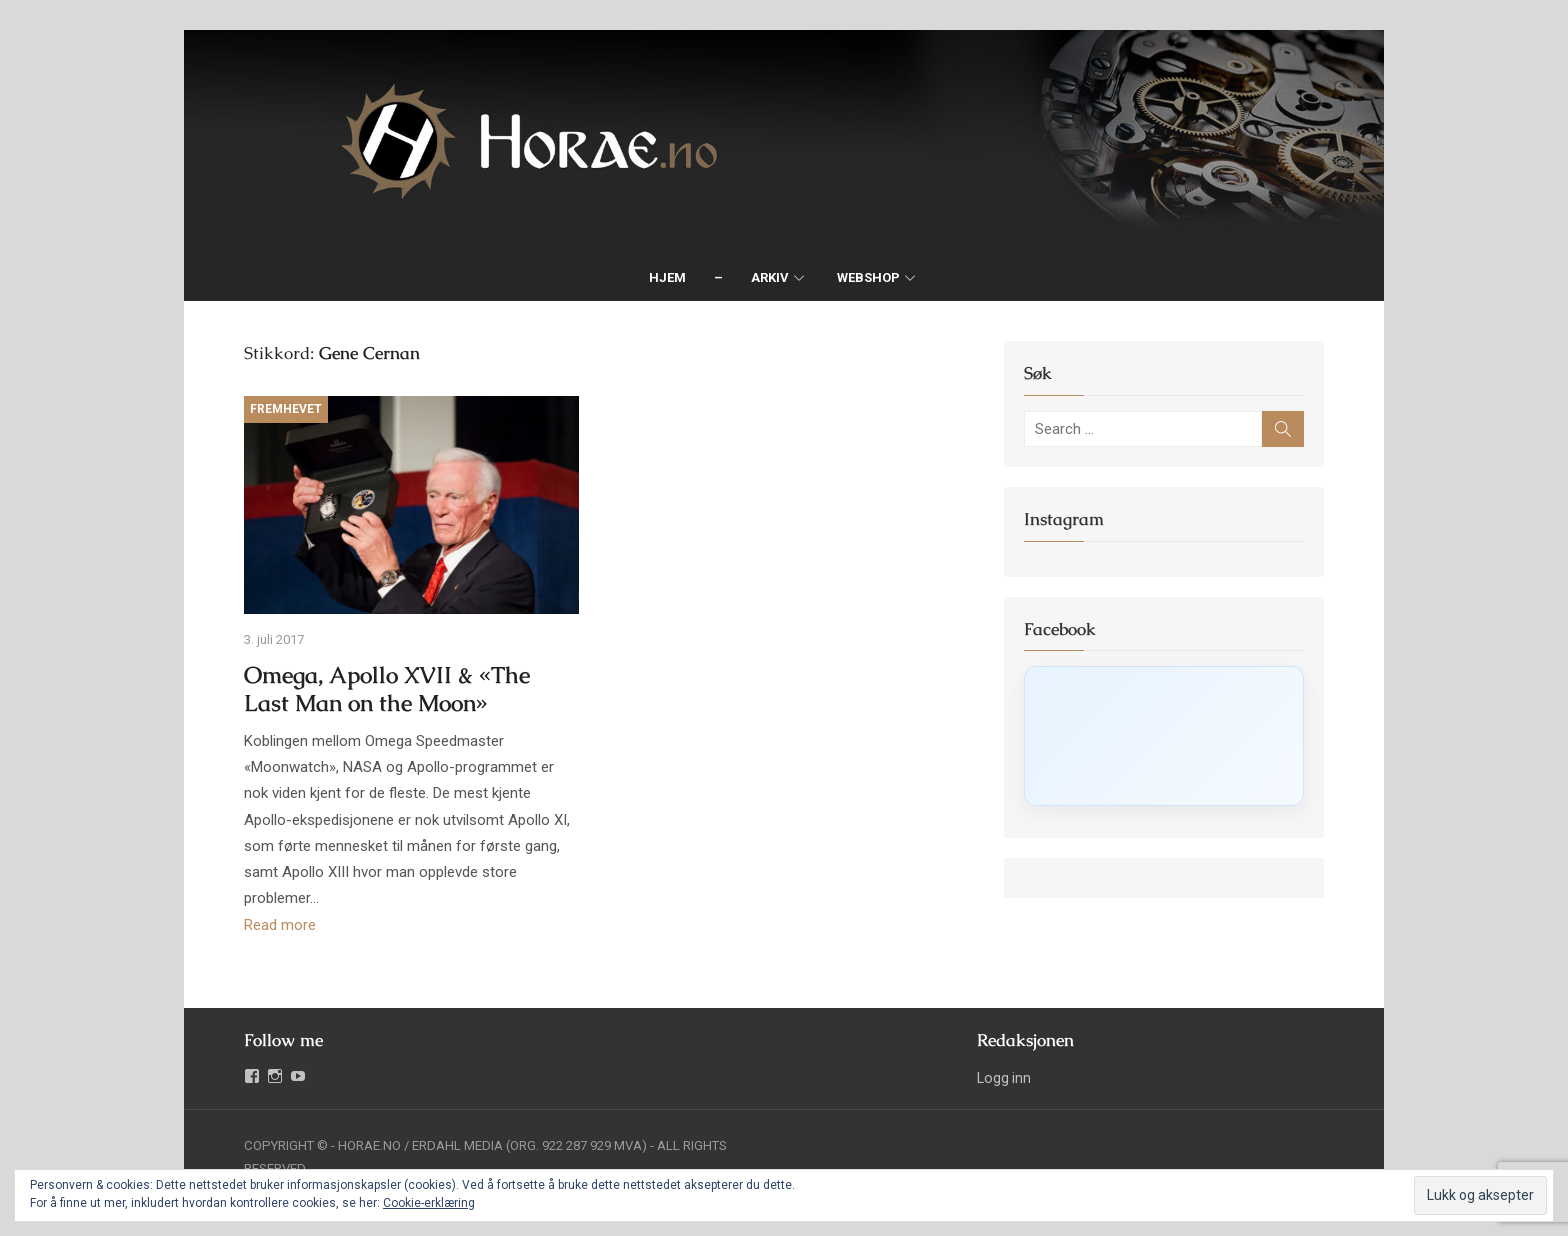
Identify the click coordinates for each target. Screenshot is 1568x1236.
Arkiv (770, 277)
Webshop (868, 277)
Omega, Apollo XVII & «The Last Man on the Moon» (387, 689)
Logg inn (1004, 1078)
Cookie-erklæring (429, 1203)
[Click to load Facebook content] (1164, 736)
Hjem (667, 277)
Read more (280, 925)
